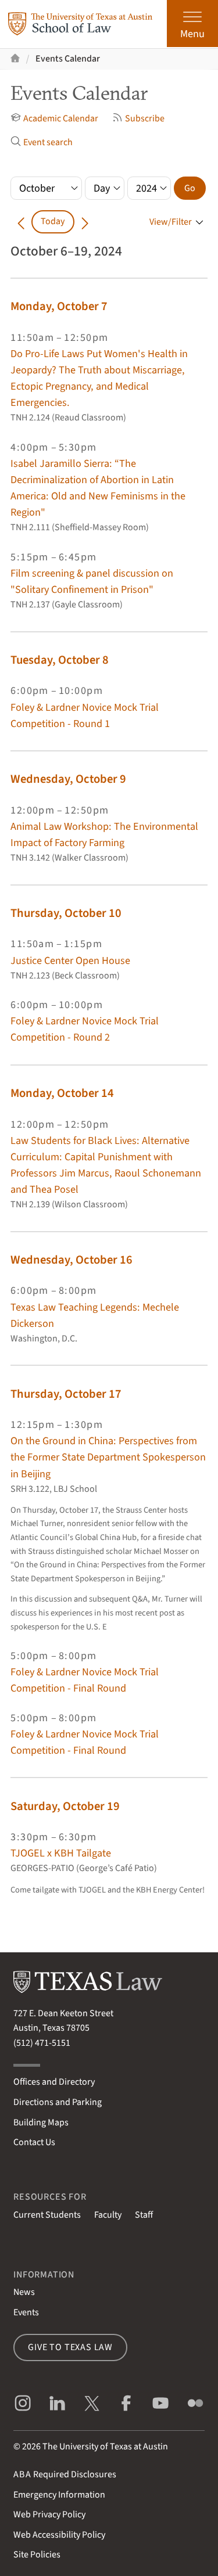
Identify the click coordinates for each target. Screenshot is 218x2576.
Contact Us (34, 2142)
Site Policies (36, 2554)
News (24, 2292)
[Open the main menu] (192, 23)
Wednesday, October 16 (71, 1259)
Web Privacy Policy (49, 2514)
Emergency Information (59, 2494)
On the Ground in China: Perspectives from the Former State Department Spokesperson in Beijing (108, 1457)
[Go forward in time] (84, 221)
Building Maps (41, 2122)
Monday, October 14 (62, 1093)
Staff (144, 2214)
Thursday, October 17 (65, 1394)
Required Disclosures (64, 2474)
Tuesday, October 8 (59, 660)
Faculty (107, 2214)
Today (53, 221)
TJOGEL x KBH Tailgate (60, 1853)
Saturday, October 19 (65, 1806)
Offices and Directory (54, 2081)
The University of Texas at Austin (105, 2446)
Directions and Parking (57, 2102)
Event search (41, 142)
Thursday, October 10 (65, 913)
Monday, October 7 (59, 306)
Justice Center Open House (70, 960)
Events (26, 2312)
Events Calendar (67, 58)
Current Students (47, 2214)
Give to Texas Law (70, 2347)
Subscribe (138, 118)
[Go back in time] (20, 221)
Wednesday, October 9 (68, 779)
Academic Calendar (54, 118)
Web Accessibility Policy (59, 2534)
